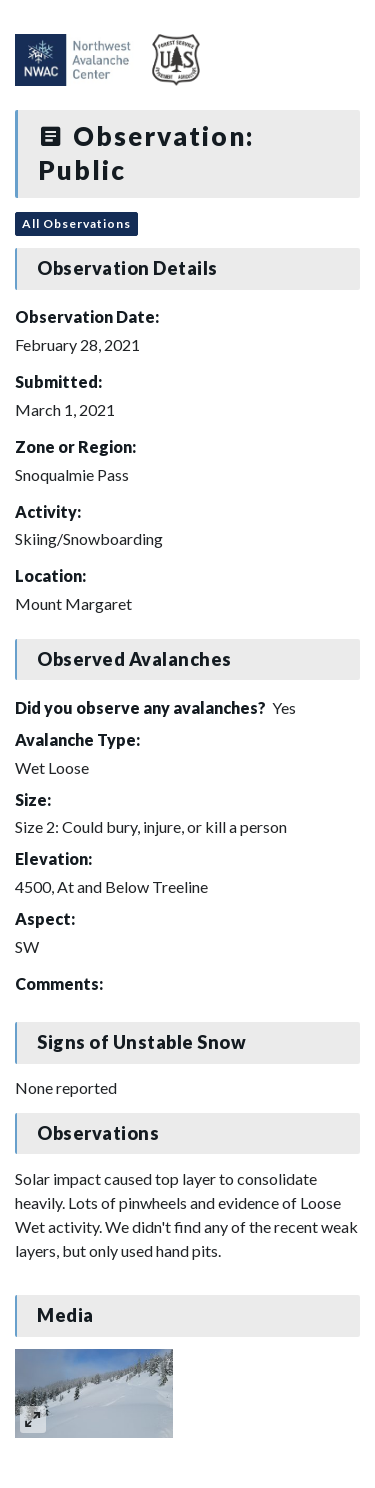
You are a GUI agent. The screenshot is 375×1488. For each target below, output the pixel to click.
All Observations (76, 223)
